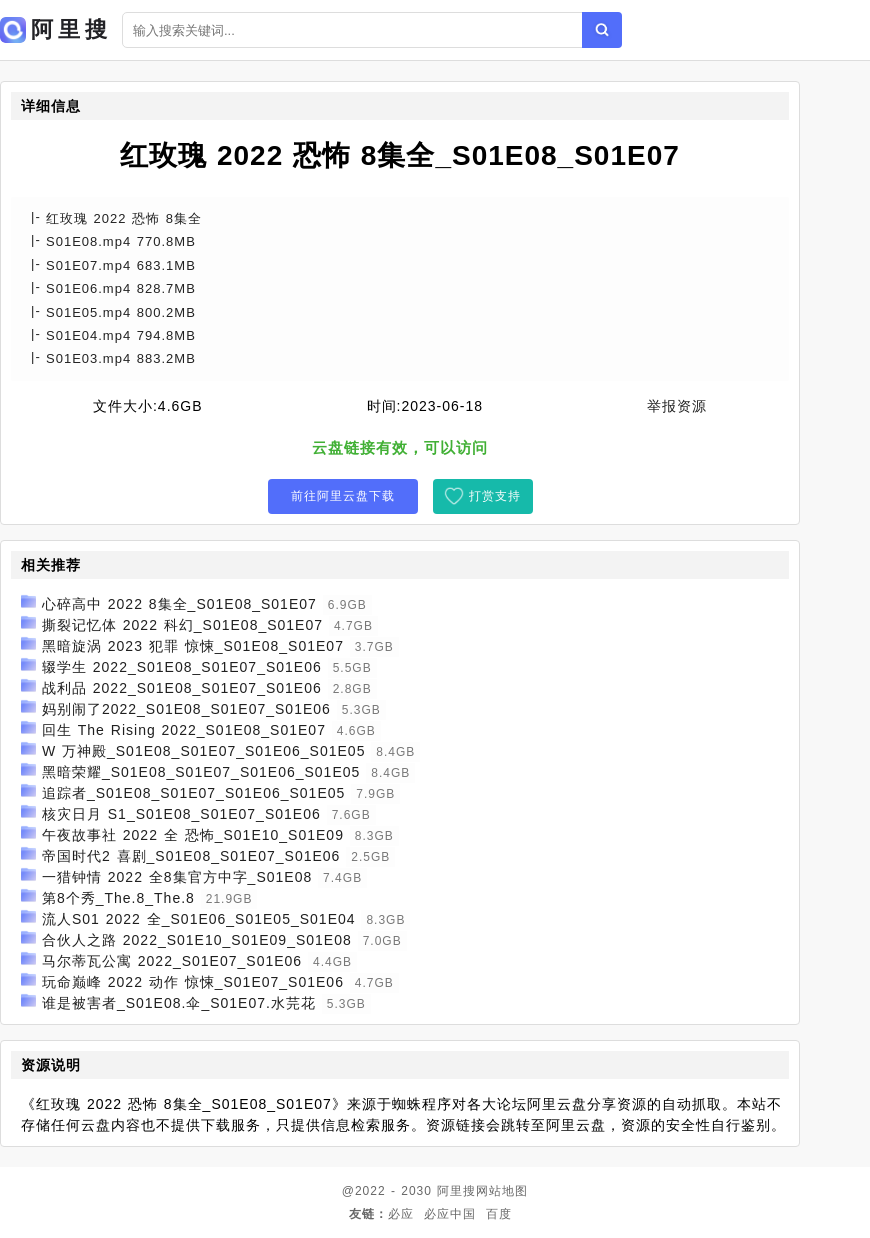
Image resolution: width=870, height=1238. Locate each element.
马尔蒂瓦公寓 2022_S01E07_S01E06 (172, 961)
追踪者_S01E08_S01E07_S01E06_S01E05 (193, 793)
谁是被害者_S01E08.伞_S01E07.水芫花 (179, 1003)
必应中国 (450, 1214)
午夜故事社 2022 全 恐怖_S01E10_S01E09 (193, 835)
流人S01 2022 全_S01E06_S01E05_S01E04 (199, 919)
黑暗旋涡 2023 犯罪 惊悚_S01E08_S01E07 (193, 646)
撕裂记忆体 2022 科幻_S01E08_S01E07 (182, 625)
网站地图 (502, 1191)
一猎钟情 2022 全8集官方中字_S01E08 (177, 877)
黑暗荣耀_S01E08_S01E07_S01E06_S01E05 (201, 772)
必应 (401, 1214)
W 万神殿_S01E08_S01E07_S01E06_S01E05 (204, 751)
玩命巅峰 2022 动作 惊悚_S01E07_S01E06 (193, 982)
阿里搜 (456, 1191)
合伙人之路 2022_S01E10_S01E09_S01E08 (197, 940)
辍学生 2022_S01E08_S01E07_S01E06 (182, 667)
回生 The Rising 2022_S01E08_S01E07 (184, 730)
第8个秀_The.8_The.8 (118, 898)
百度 (499, 1214)
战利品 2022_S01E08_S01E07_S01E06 (182, 688)
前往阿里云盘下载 (343, 496)
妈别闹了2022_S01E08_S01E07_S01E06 (186, 709)
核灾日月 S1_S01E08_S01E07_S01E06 (181, 814)
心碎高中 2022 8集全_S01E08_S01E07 (179, 604)
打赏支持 (495, 496)
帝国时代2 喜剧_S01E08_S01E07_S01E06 (191, 856)
